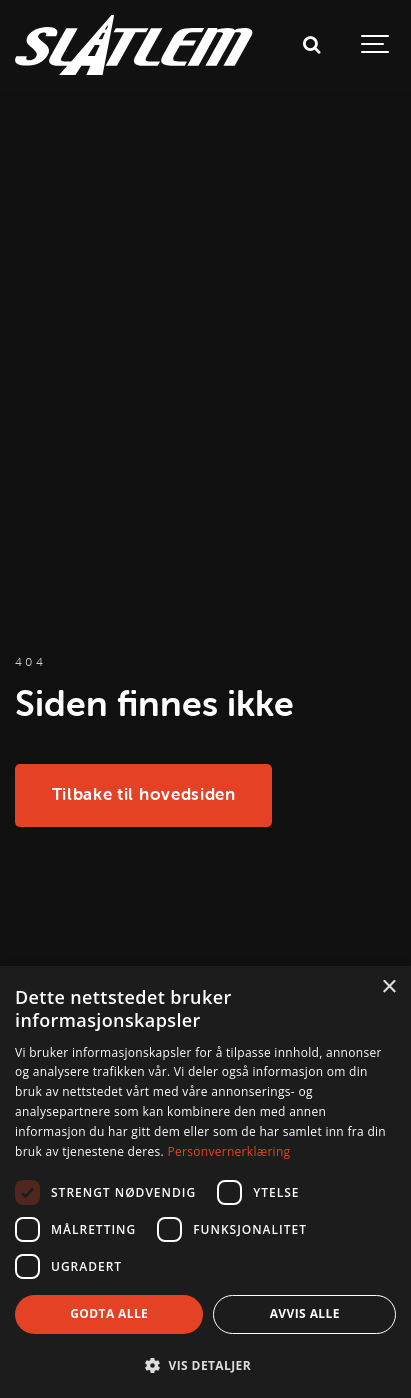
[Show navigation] (376, 45)
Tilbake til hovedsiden (144, 794)
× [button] (388, 987)
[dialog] (205, 1182)
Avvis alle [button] (305, 1313)
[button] (205, 1365)
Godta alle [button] (109, 1313)
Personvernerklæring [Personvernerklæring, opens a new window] (228, 1151)
